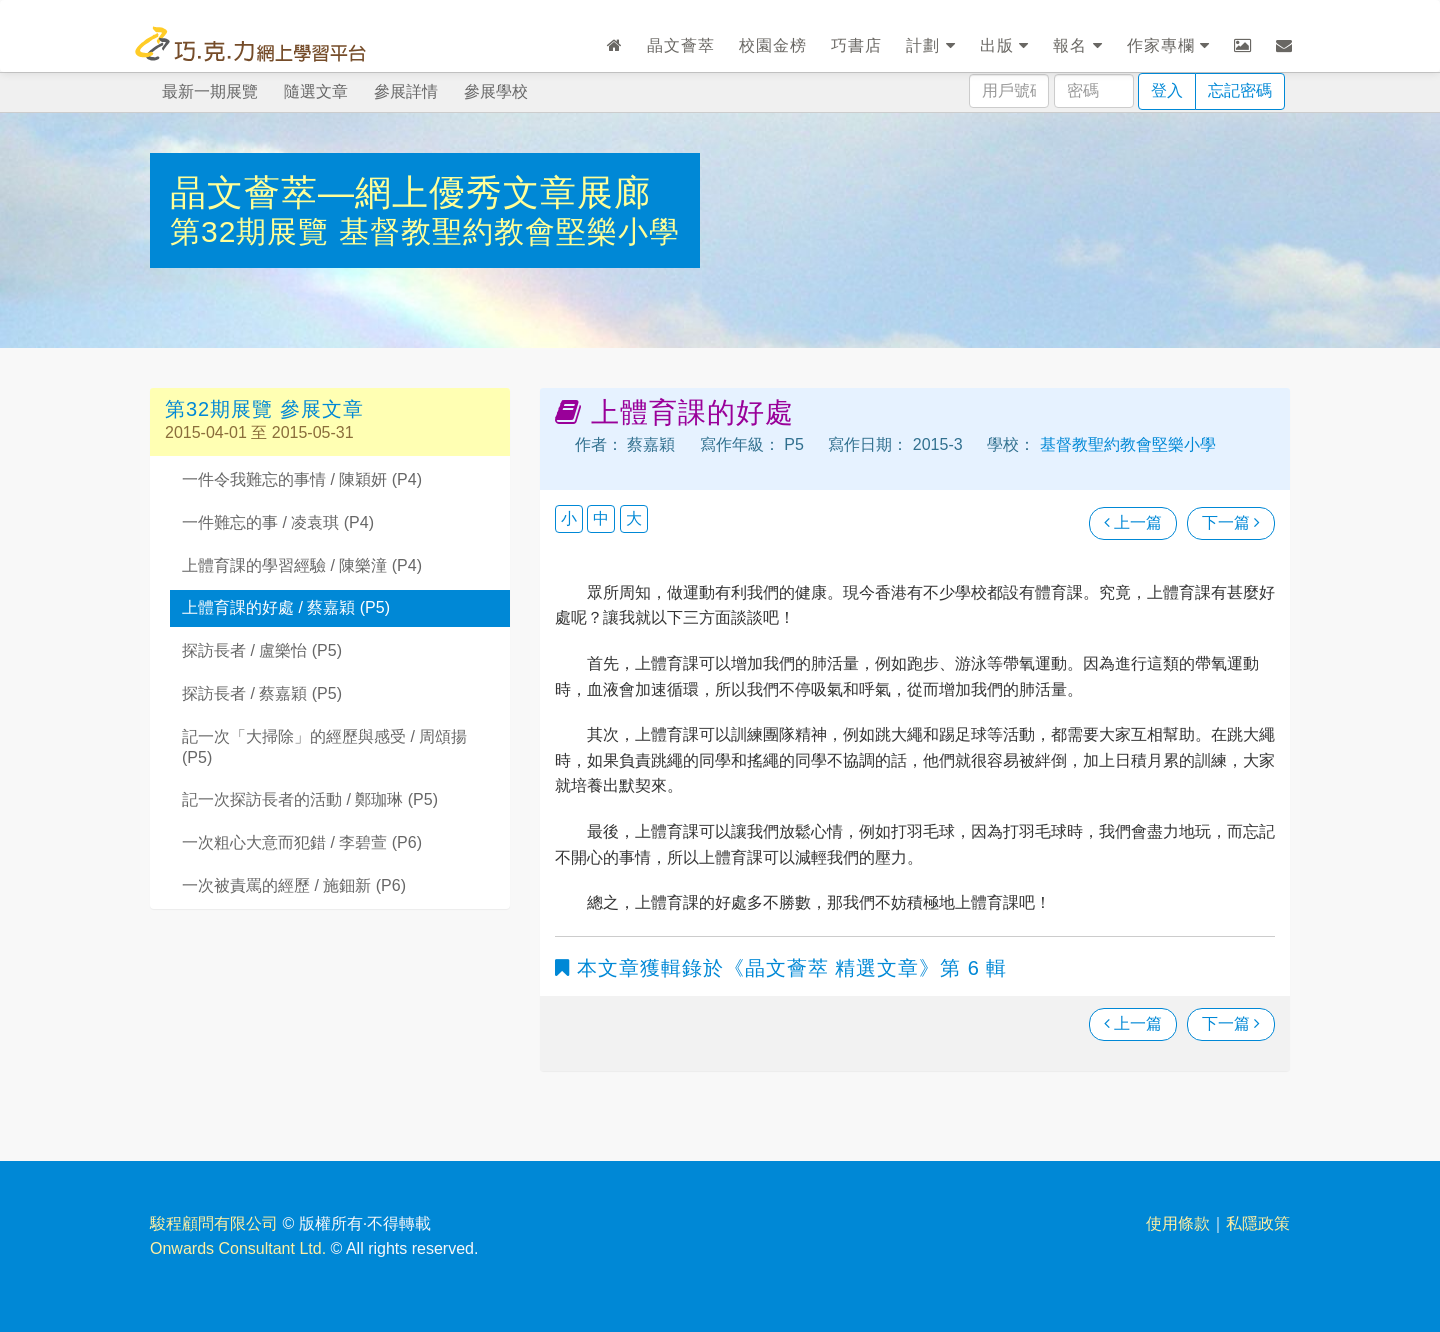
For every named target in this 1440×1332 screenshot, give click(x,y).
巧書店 (856, 45)
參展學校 (496, 91)
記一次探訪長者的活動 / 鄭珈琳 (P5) (310, 799)
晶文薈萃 (681, 45)
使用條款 (1178, 1223)
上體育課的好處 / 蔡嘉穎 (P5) (286, 607)
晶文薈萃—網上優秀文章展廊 (410, 192)
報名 (1077, 45)
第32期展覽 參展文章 (264, 409)
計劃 (930, 45)
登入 (1167, 90)
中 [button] (601, 518)
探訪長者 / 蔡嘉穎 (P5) (262, 693)
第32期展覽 (254, 231)
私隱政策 (1258, 1223)
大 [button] (634, 518)
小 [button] (569, 518)
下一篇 (1231, 522)
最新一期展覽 (210, 91)
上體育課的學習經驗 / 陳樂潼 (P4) (302, 565)
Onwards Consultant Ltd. (238, 1248)
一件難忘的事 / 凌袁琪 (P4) (278, 522)
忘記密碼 (1240, 90)
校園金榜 (773, 45)
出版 (1004, 45)
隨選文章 (316, 91)
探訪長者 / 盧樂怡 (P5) (262, 650)
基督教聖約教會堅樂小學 (509, 231)
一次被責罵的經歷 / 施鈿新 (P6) (294, 885)
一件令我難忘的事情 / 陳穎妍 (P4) (302, 479)
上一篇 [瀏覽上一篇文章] (1133, 522)
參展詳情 (406, 91)
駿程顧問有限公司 (214, 1223)
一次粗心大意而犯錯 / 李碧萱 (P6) (302, 842)
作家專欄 (1168, 45)
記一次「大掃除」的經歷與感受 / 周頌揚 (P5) (324, 747)
